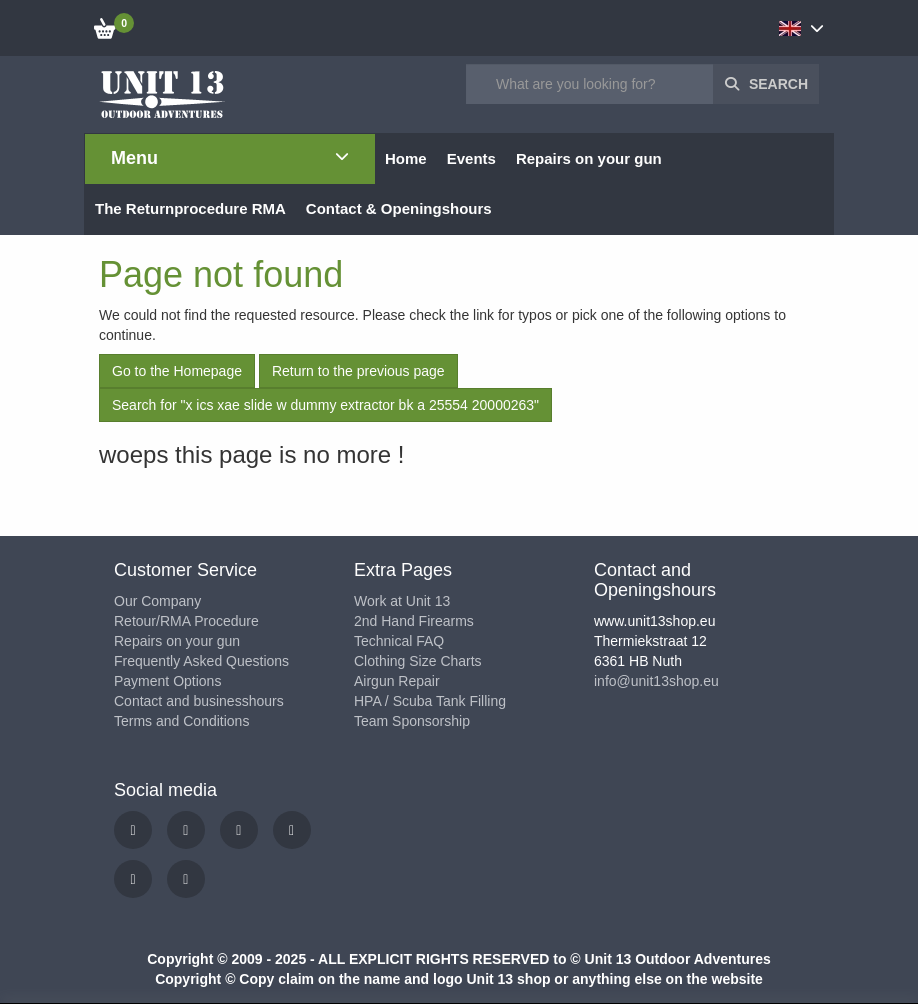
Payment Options (167, 681)
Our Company (157, 601)
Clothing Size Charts (418, 661)
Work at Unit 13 (402, 601)
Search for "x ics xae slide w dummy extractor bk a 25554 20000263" (325, 405)
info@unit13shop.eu (656, 681)
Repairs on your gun (177, 641)
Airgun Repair (397, 681)
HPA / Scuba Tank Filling (430, 701)
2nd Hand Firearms (414, 621)
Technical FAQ (399, 641)
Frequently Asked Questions (201, 661)
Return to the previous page (358, 371)
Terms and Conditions (181, 721)
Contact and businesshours (199, 701)
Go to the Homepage (177, 371)
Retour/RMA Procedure (186, 621)
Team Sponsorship (412, 721)
